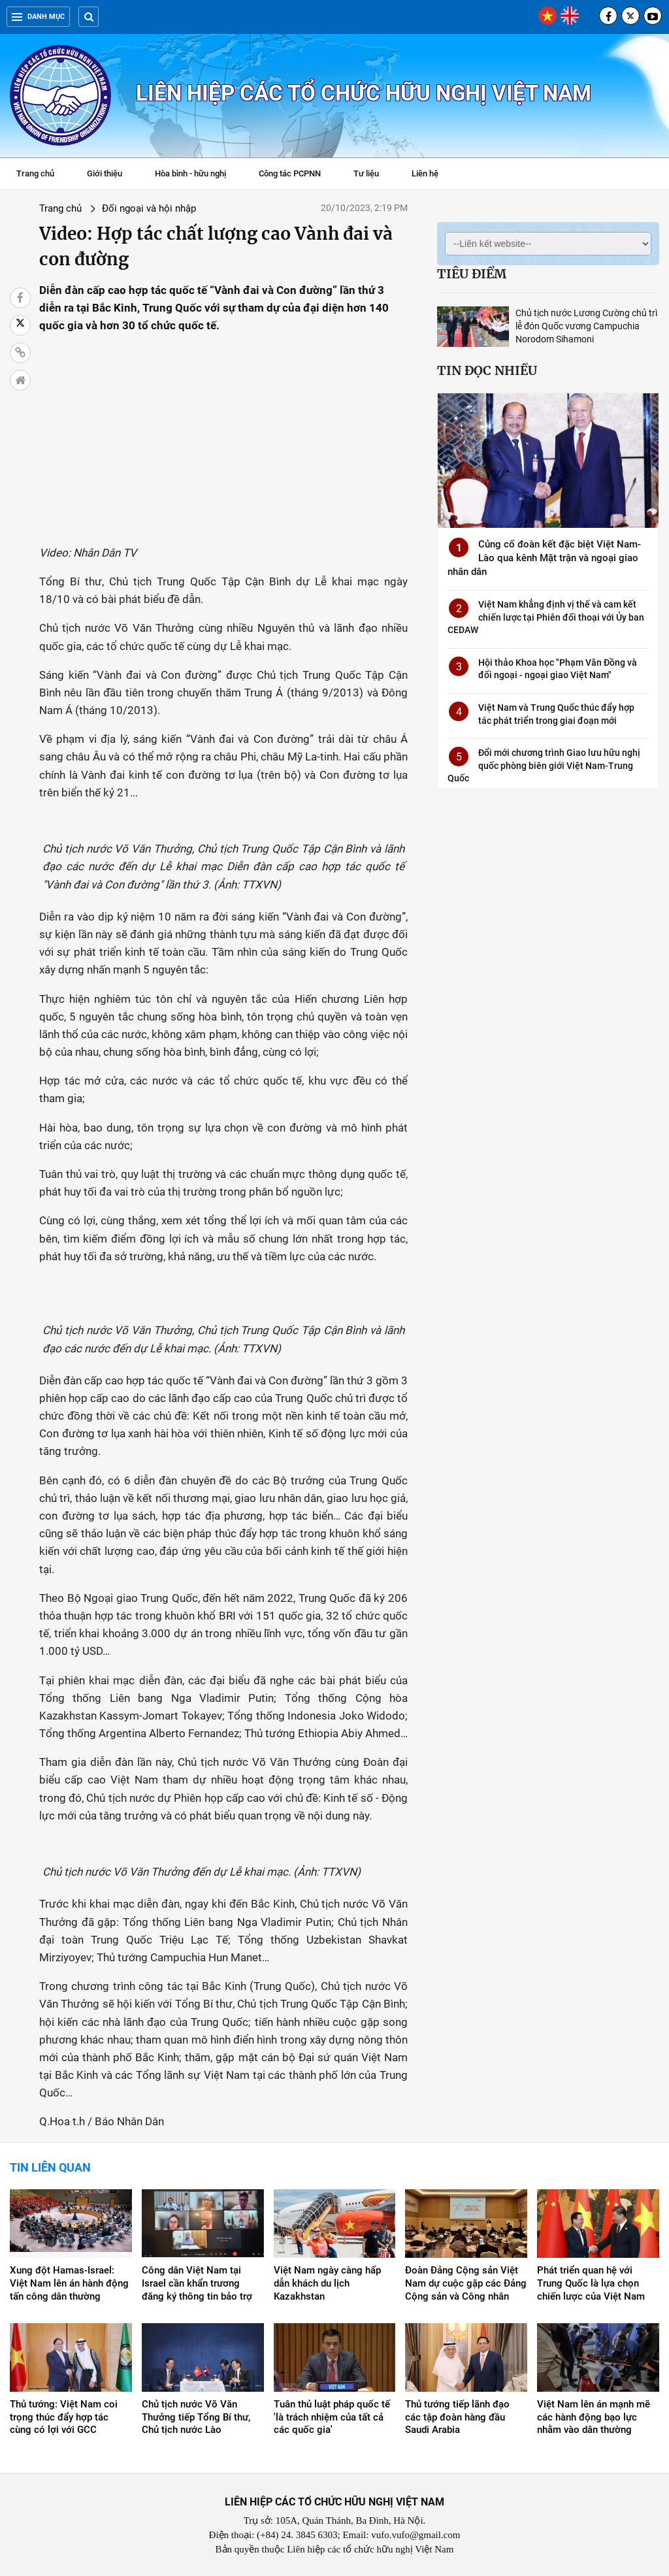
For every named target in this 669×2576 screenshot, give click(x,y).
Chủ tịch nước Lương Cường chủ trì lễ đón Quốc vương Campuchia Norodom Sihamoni (586, 326)
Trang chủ (35, 173)
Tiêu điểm (471, 274)
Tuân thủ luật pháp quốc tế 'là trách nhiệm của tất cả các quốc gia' (332, 2417)
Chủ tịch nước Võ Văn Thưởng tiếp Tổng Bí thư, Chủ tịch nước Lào (196, 2417)
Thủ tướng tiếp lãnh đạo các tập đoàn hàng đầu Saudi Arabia (457, 2417)
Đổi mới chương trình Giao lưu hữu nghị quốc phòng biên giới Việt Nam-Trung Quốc (544, 765)
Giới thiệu (104, 173)
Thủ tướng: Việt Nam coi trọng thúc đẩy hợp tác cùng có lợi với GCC (64, 2417)
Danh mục (38, 16)
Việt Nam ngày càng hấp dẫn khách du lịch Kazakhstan (327, 2283)
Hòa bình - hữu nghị (190, 173)
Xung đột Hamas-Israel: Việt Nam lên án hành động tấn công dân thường (69, 2283)
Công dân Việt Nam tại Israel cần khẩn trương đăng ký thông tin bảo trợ (197, 2283)
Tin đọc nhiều (487, 370)
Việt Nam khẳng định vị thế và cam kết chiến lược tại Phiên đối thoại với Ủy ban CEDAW (546, 617)
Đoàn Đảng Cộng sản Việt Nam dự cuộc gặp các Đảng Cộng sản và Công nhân (466, 2283)
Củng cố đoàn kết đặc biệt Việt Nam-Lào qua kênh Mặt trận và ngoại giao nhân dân (544, 558)
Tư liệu (372, 175)
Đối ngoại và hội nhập (149, 208)
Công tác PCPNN (290, 173)
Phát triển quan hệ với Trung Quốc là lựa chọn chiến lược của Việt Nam (591, 2283)
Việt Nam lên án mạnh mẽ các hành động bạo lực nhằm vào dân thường (593, 2417)
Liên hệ (425, 173)
